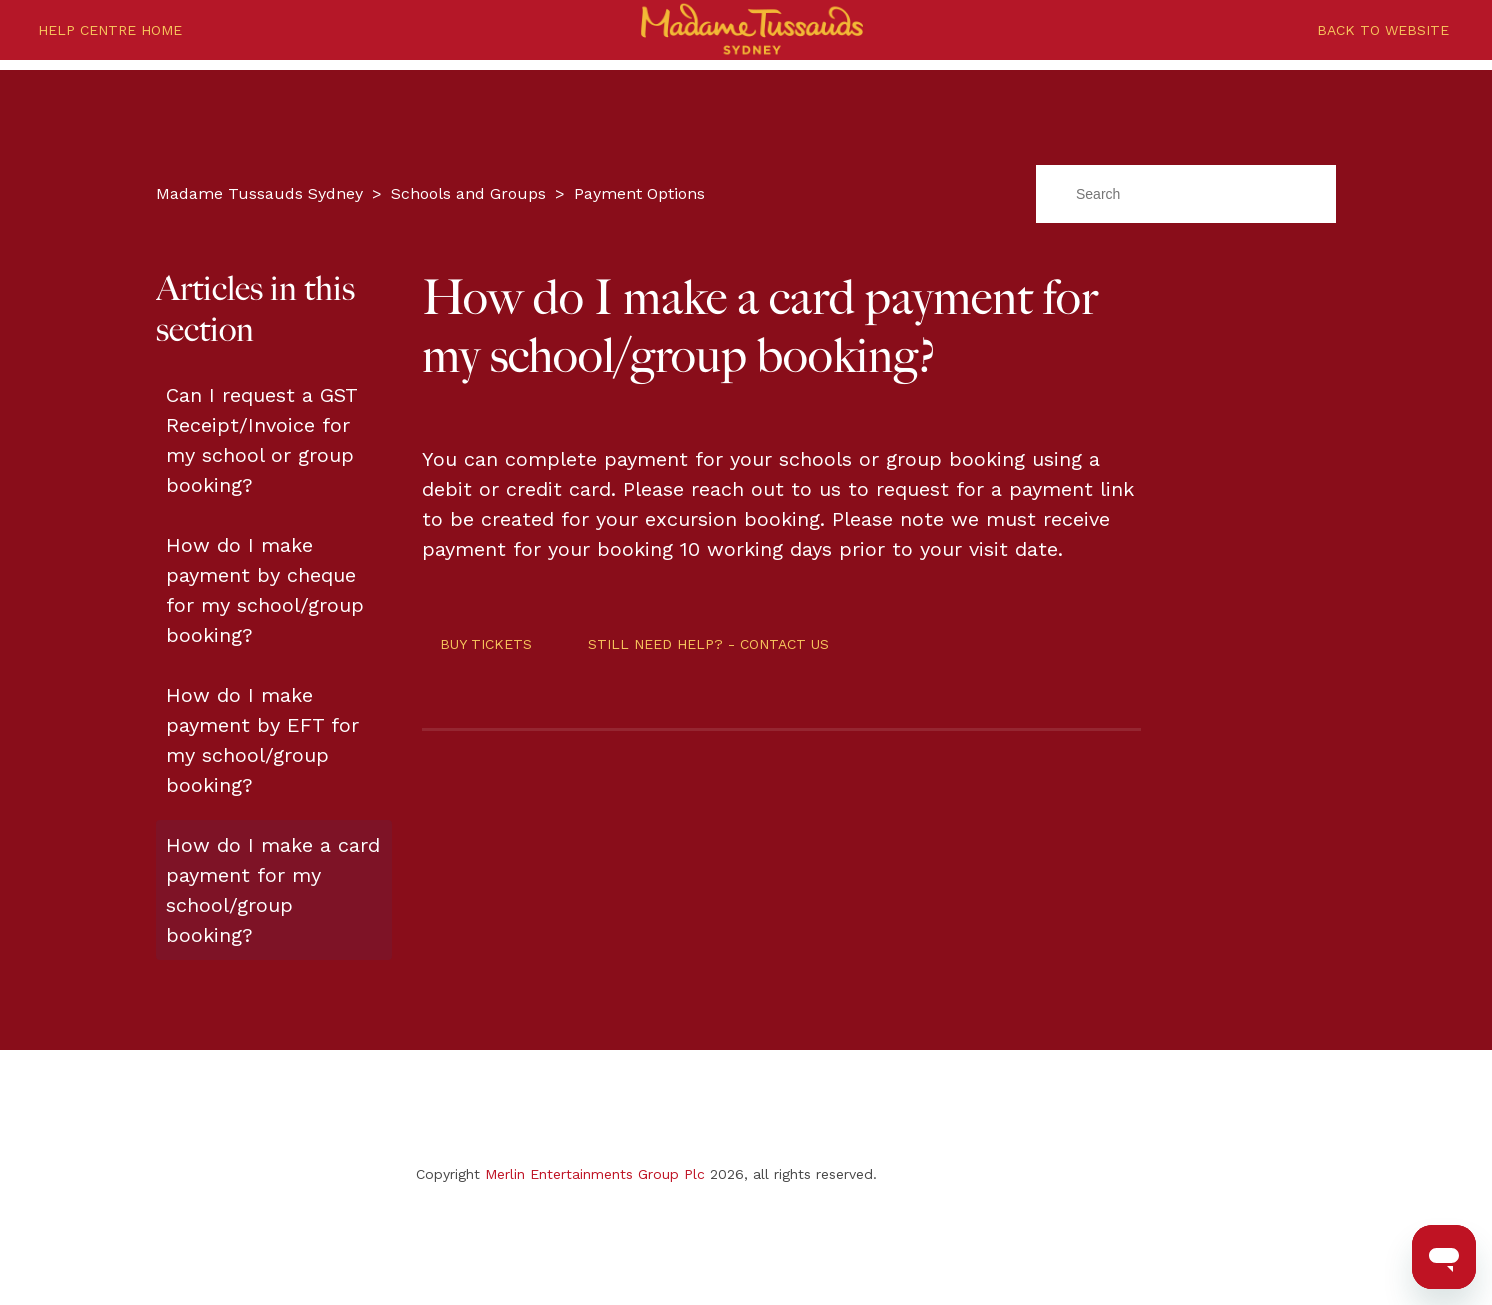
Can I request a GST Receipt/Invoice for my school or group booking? (261, 440)
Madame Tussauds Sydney (259, 193)
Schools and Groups (468, 193)
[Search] (1186, 194)
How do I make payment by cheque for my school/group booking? (265, 590)
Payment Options (639, 193)
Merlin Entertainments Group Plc (595, 1174)
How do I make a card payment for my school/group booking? (273, 890)
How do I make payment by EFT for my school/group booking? (262, 740)
